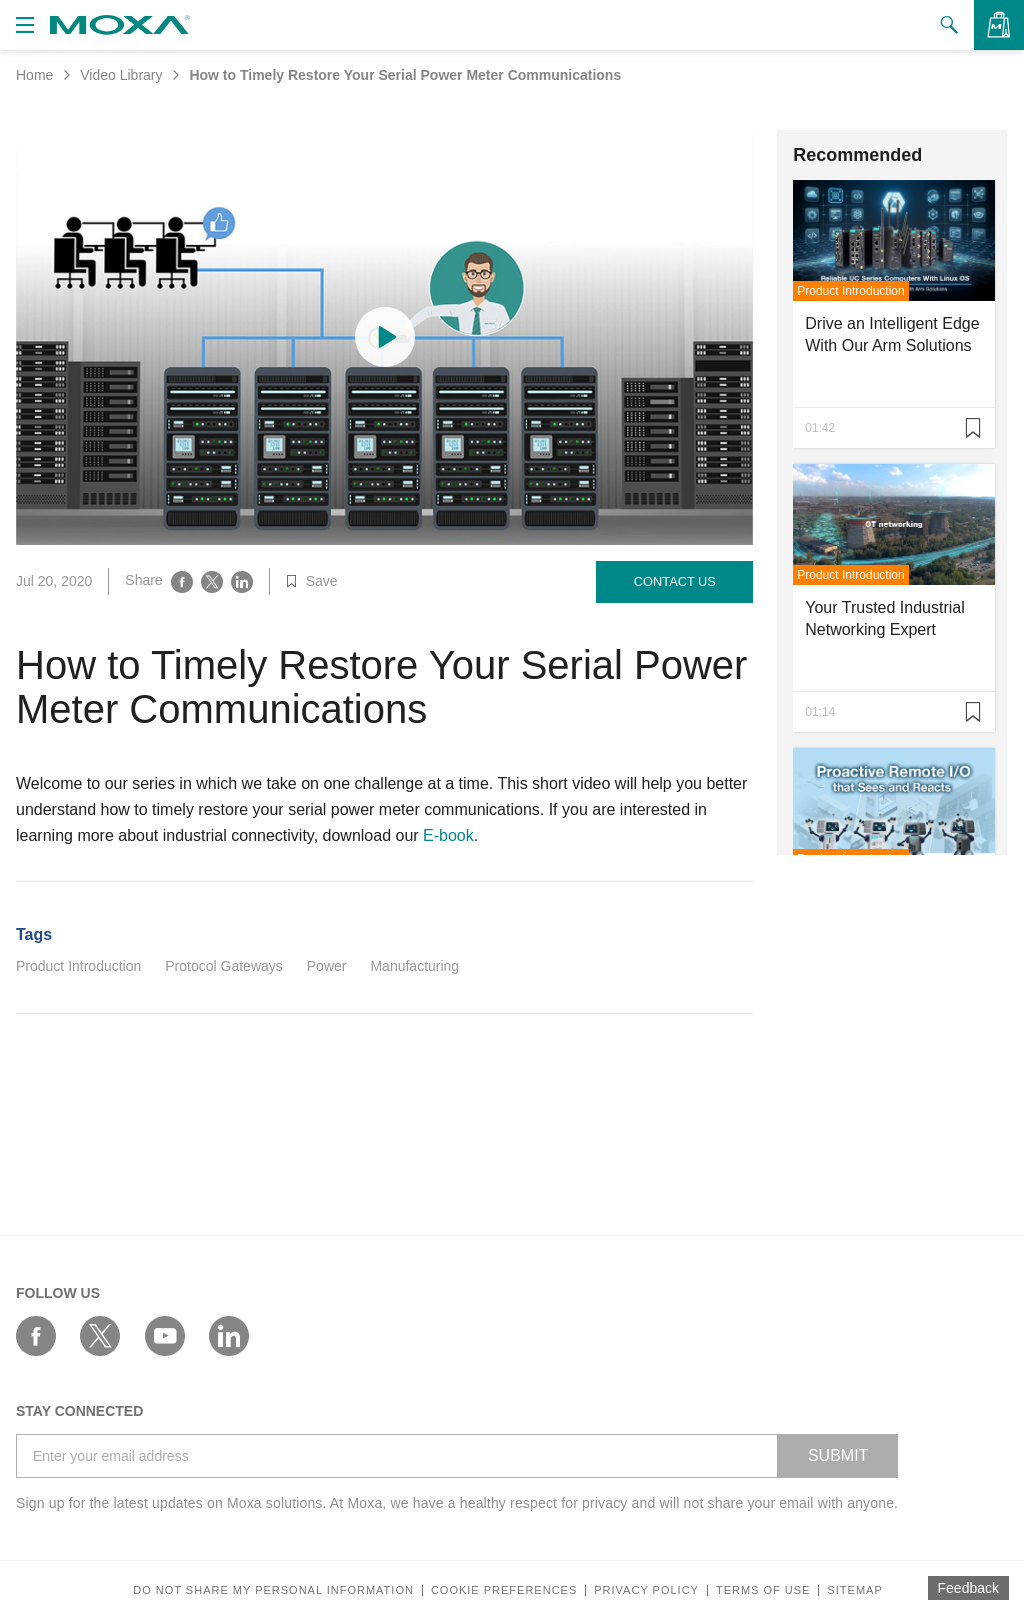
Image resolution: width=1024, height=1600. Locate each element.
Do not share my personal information (273, 1590)
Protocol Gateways (224, 965)
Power (327, 965)
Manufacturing (414, 965)
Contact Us (675, 581)
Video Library (121, 75)
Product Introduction (78, 965)
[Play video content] (385, 337)
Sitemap (854, 1590)
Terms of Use (763, 1590)
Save (312, 581)
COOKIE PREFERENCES (504, 1590)
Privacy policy (646, 1590)
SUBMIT (838, 1455)
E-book (448, 835)
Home (34, 75)
